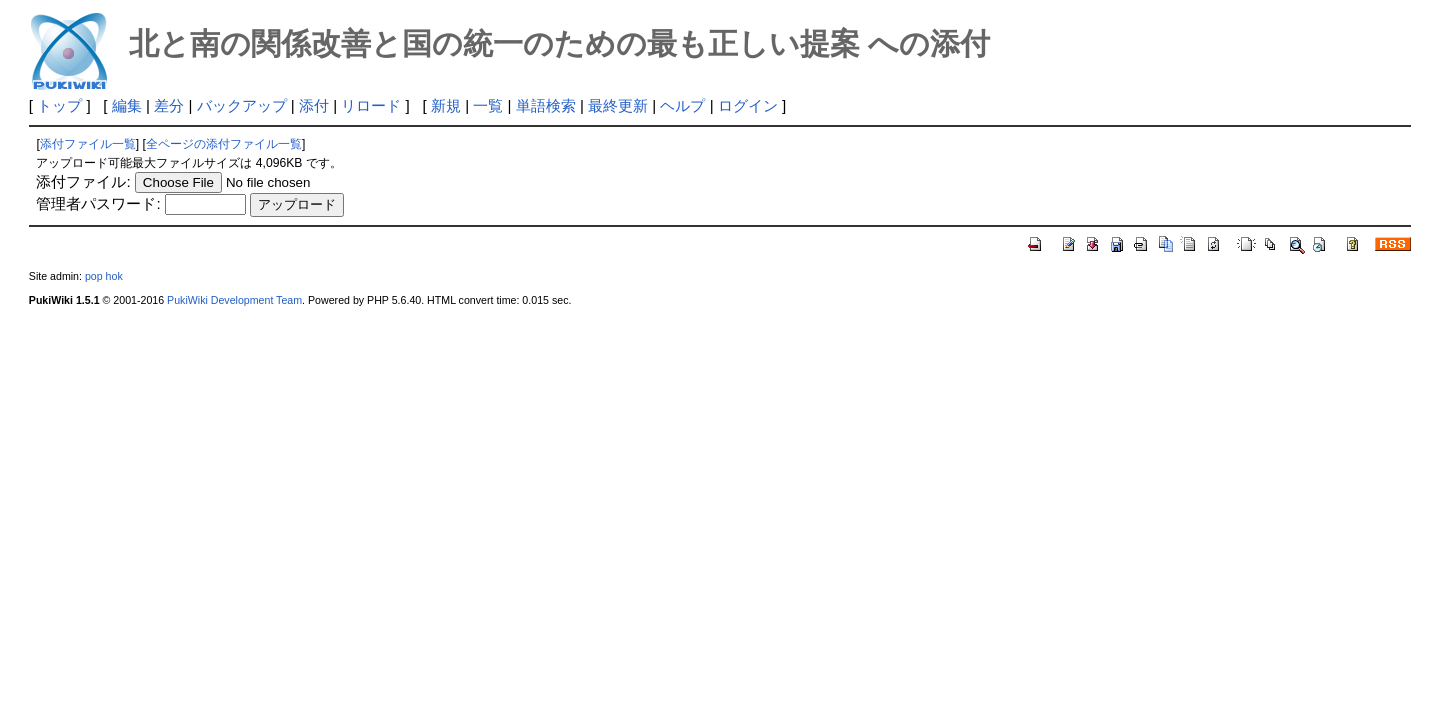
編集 (127, 105)
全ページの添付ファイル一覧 (224, 144)
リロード (371, 105)
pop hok (104, 276)
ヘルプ (682, 105)
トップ (59, 105)
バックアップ (242, 105)
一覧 (488, 105)
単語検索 (546, 105)
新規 (446, 105)
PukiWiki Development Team (234, 300)
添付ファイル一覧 (88, 144)
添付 (314, 105)
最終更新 (618, 105)
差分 (169, 105)
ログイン (748, 105)
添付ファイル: (83, 181)
